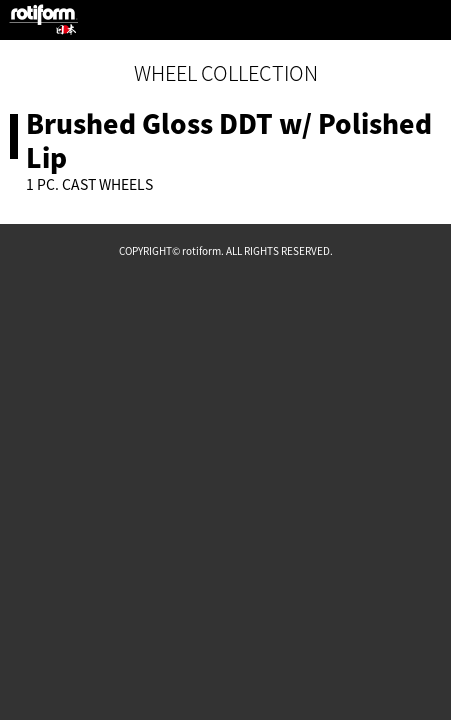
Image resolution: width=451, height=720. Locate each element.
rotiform (44, 20)
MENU (431, 20)
